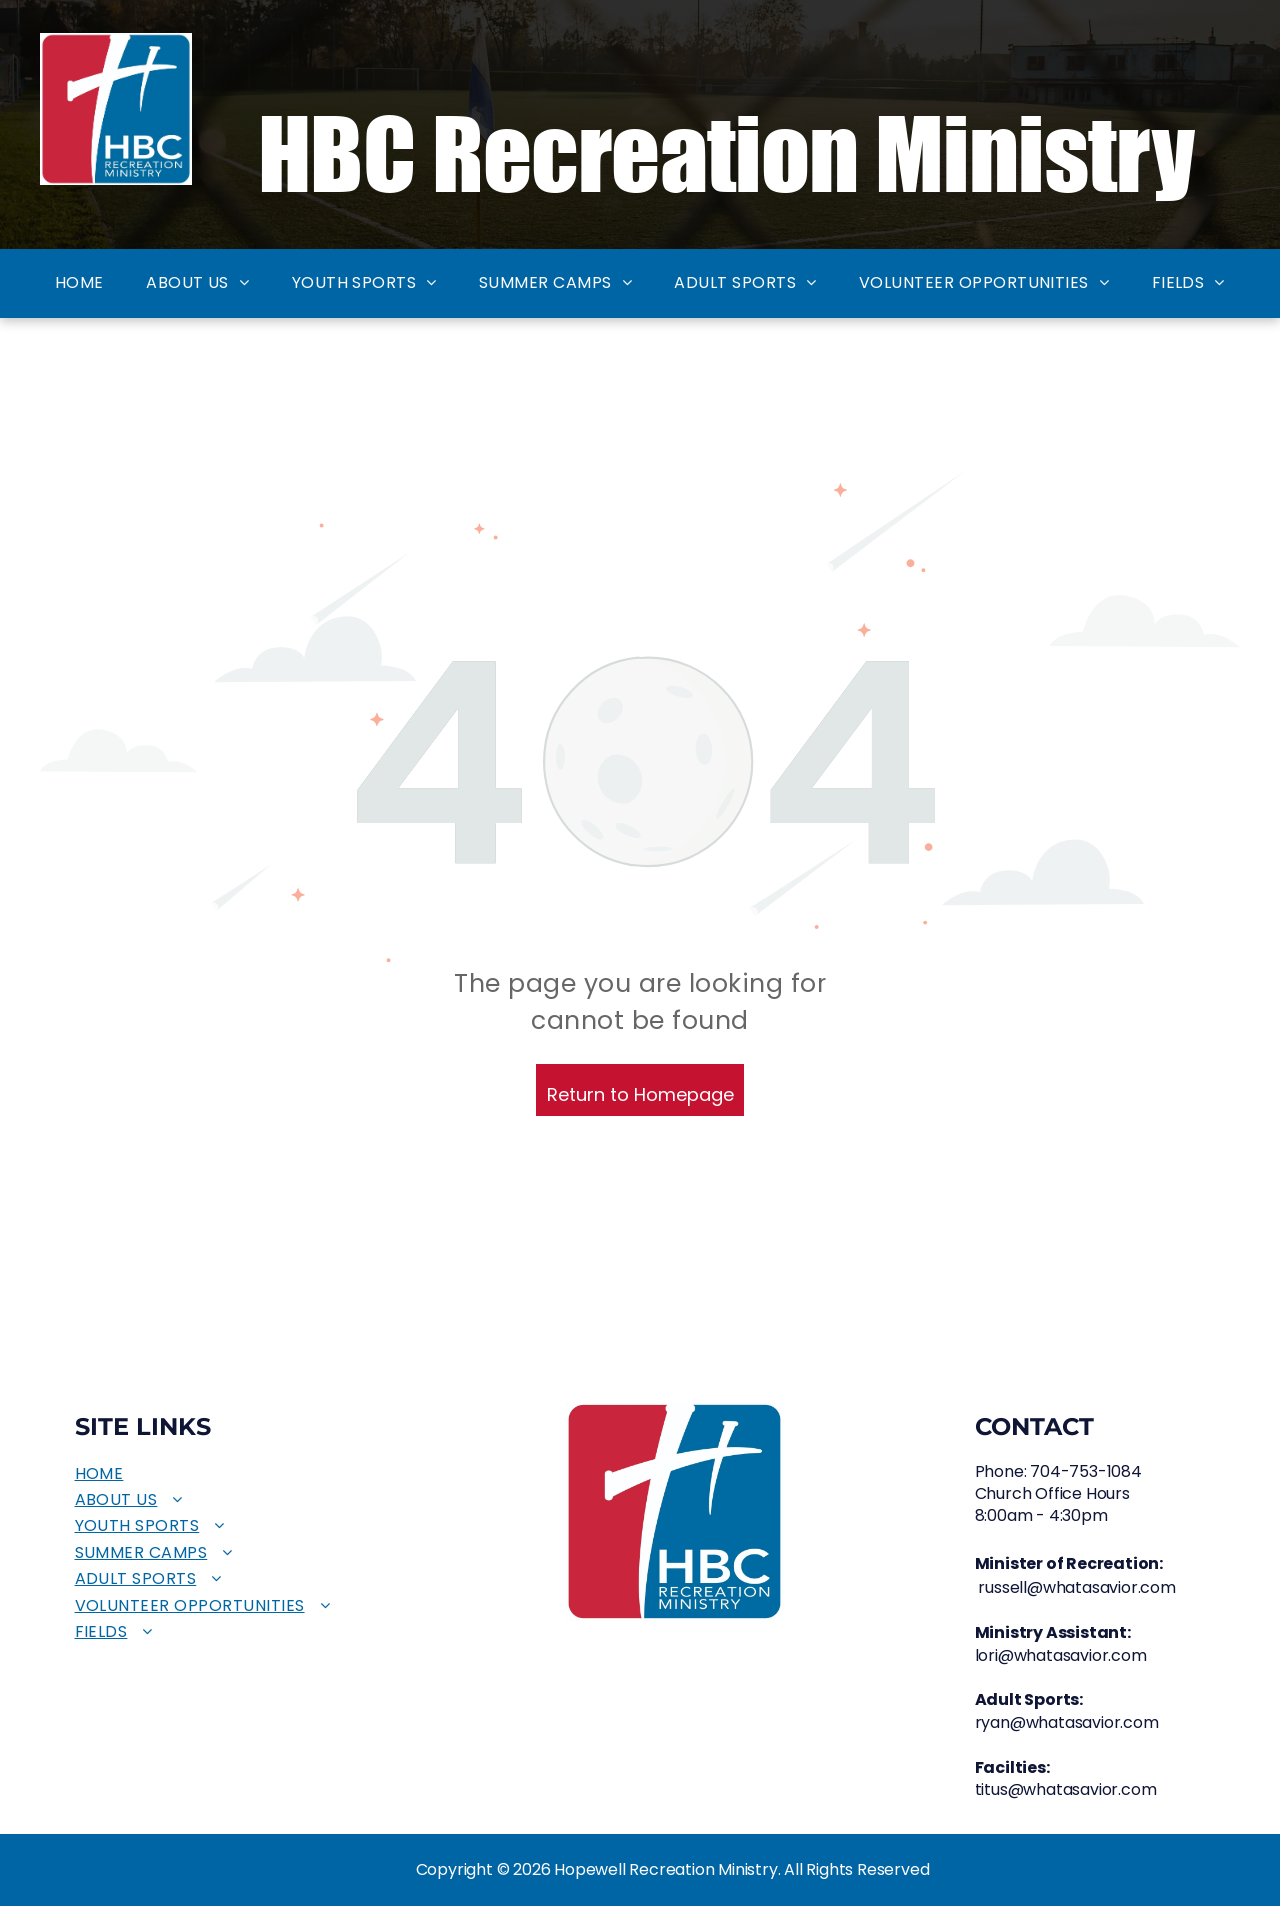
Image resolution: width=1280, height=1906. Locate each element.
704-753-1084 (1086, 1471)
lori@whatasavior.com (1061, 1655)
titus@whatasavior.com (1066, 1789)
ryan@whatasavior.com (1067, 1722)
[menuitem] (79, 283)
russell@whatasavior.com (1076, 1587)
